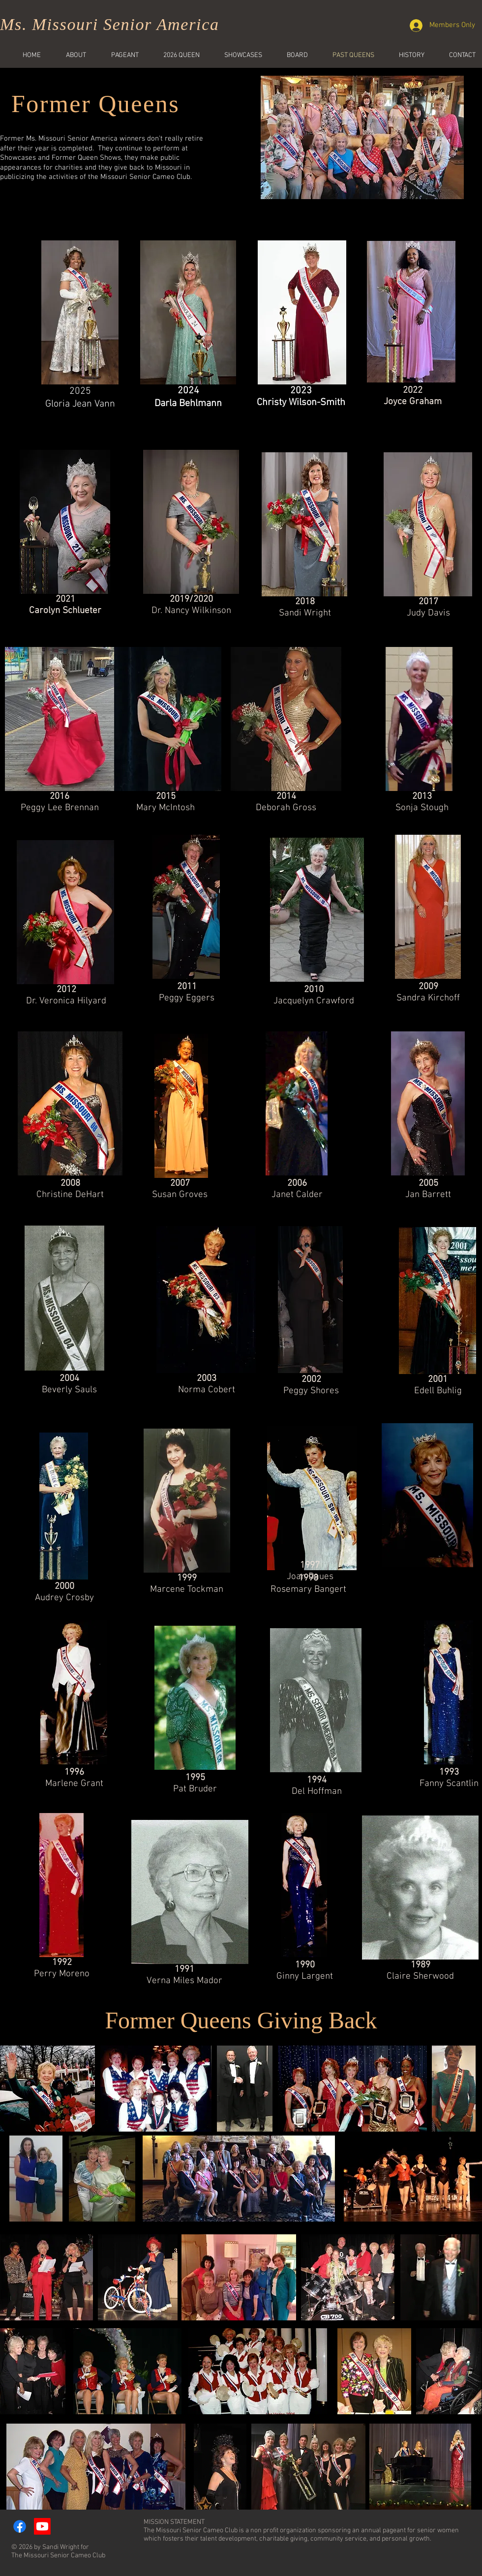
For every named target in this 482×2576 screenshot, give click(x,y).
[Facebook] (19, 2526)
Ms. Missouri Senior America (109, 24)
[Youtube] (42, 2526)
